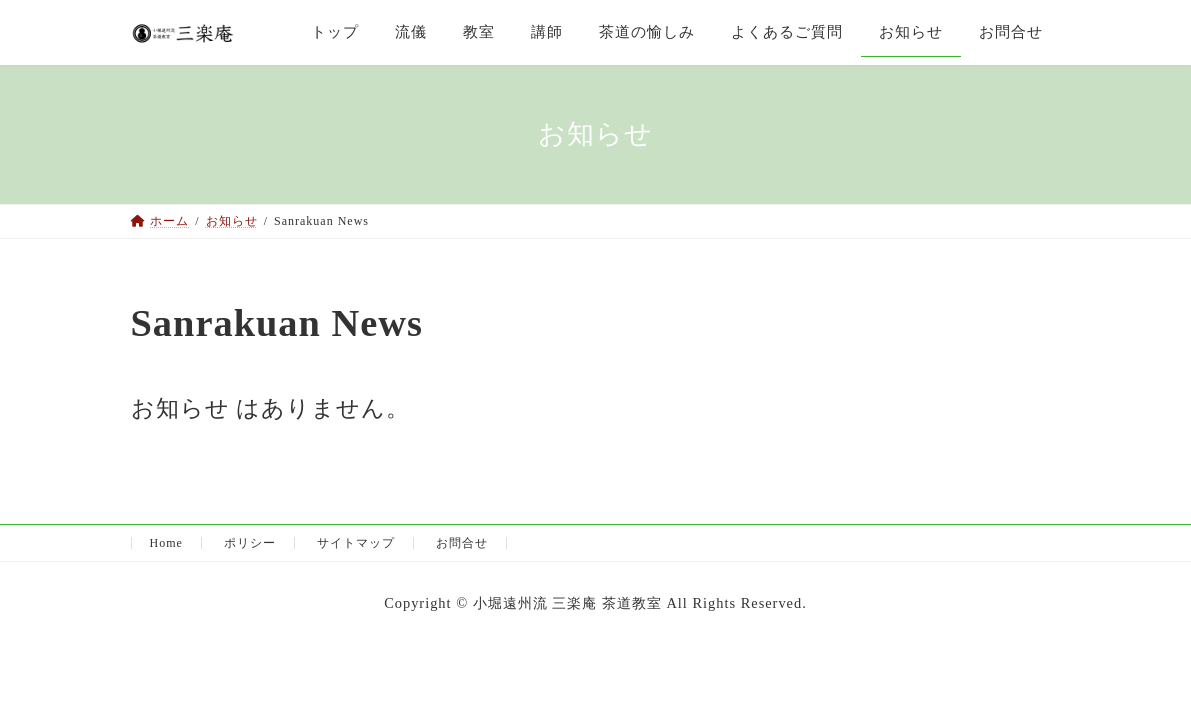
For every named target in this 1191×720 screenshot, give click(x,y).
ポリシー (250, 543)
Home (166, 543)
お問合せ (462, 543)
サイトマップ (356, 543)
